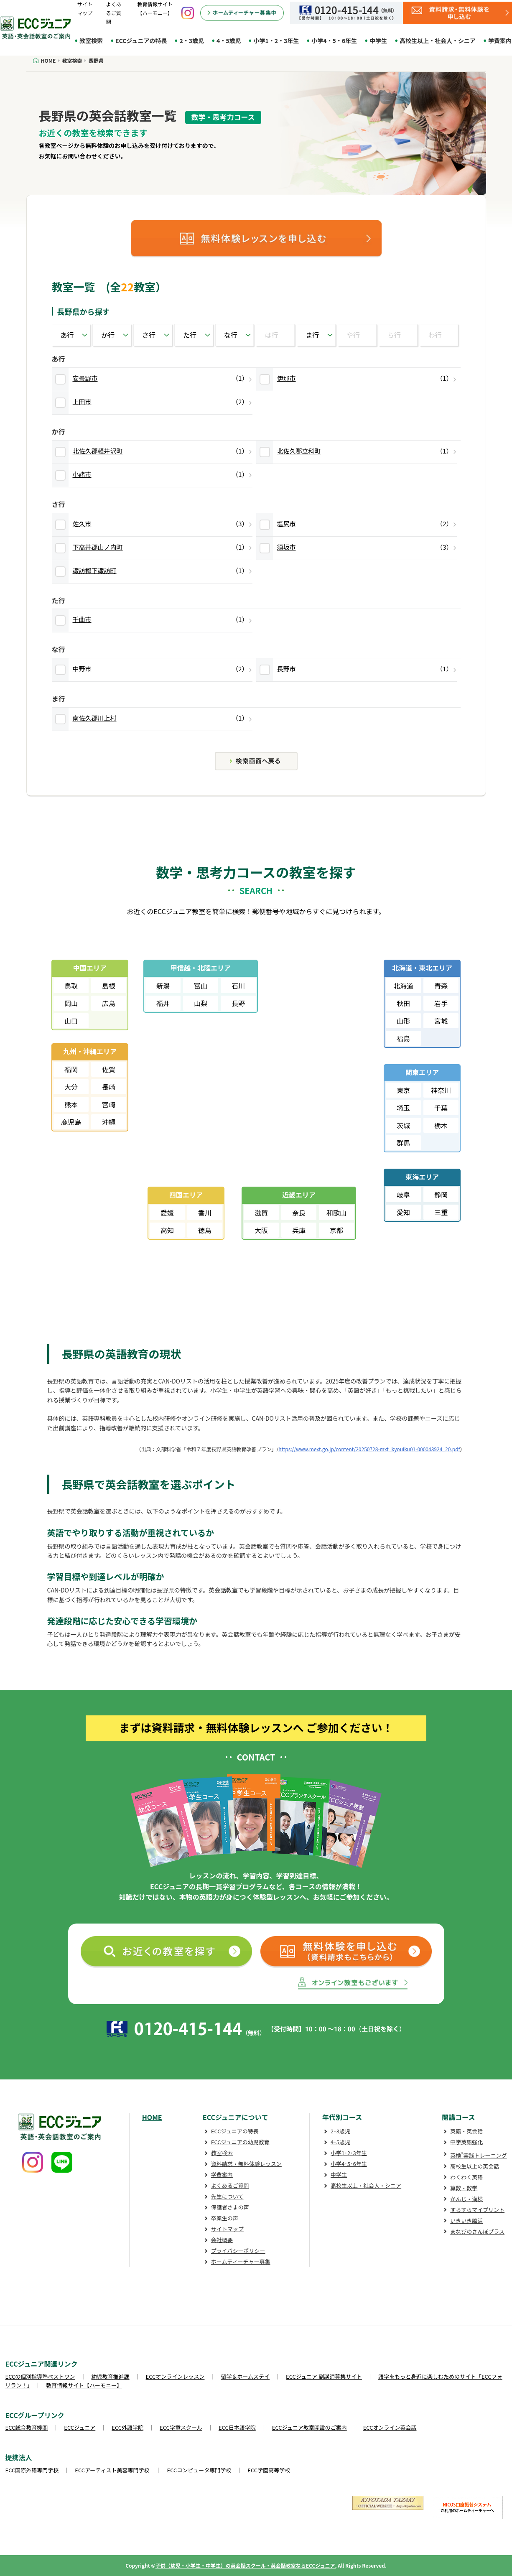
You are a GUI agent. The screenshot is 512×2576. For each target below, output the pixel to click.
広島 (108, 1003)
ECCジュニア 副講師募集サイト (324, 2376)
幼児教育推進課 (111, 2376)
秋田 (403, 1003)
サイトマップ (227, 2229)
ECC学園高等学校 (268, 2470)
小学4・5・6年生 (334, 40)
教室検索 (91, 40)
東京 (403, 1090)
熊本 (71, 1104)
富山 (200, 986)
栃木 (441, 1125)
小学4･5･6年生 (349, 2164)
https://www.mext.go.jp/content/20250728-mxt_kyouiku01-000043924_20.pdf (369, 1448)
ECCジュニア (79, 2427)
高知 (167, 1230)
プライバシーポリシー (238, 2251)
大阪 (261, 1230)
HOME (152, 2117)
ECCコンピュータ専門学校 (199, 2470)
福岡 (71, 1069)
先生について (227, 2196)
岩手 (441, 1003)
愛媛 (167, 1213)
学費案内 (222, 2175)
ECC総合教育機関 (26, 2427)
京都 (336, 1230)
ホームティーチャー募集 (240, 2261)
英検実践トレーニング (478, 2155)
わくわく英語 (466, 2177)
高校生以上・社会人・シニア (438, 40)
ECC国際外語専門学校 (32, 2470)
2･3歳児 (340, 2131)
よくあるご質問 (113, 12)
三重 (441, 1212)
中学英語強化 (466, 2142)
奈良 (299, 1213)
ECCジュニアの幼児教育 (240, 2142)
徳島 (204, 1230)
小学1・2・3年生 (276, 40)
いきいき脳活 (466, 2220)
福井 (163, 1003)
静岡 (441, 1195)
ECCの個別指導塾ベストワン (40, 2376)
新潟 (163, 986)
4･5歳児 (340, 2142)
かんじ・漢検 (466, 2199)
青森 (441, 986)
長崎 (108, 1087)
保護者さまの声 (230, 2207)
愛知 (403, 1212)
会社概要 (222, 2240)
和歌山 (336, 1213)
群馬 (403, 1143)
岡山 (71, 1003)
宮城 (441, 1021)
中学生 (378, 40)
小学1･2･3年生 (349, 2153)
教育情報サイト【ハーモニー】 (84, 2385)
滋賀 (261, 1213)
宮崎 (108, 1104)
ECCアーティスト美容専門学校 (112, 2470)
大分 (71, 1087)
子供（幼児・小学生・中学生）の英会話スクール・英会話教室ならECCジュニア (245, 2565)
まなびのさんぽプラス (477, 2231)
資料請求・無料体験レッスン (246, 2164)
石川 (238, 986)
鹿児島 (71, 1122)
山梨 (200, 1003)
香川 (204, 1213)
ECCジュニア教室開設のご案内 (309, 2427)
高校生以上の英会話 (474, 2166)
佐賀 (108, 1069)
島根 (108, 986)
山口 (71, 1021)
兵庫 (299, 1230)
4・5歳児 (229, 40)
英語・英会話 (466, 2131)
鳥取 (71, 986)
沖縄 (108, 1122)
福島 (403, 1038)
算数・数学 (463, 2188)
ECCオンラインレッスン (175, 2376)
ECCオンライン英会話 (390, 2427)
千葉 (441, 1108)
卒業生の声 (224, 2218)
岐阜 (403, 1195)
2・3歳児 (191, 40)
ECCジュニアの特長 (141, 40)
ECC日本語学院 (237, 2427)
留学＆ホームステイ (245, 2376)
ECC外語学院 (127, 2427)
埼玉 (403, 1108)
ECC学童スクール (181, 2427)
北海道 (403, 986)
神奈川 (441, 1090)
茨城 (403, 1125)
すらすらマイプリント (477, 2210)
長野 (238, 1003)
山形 (403, 1021)
